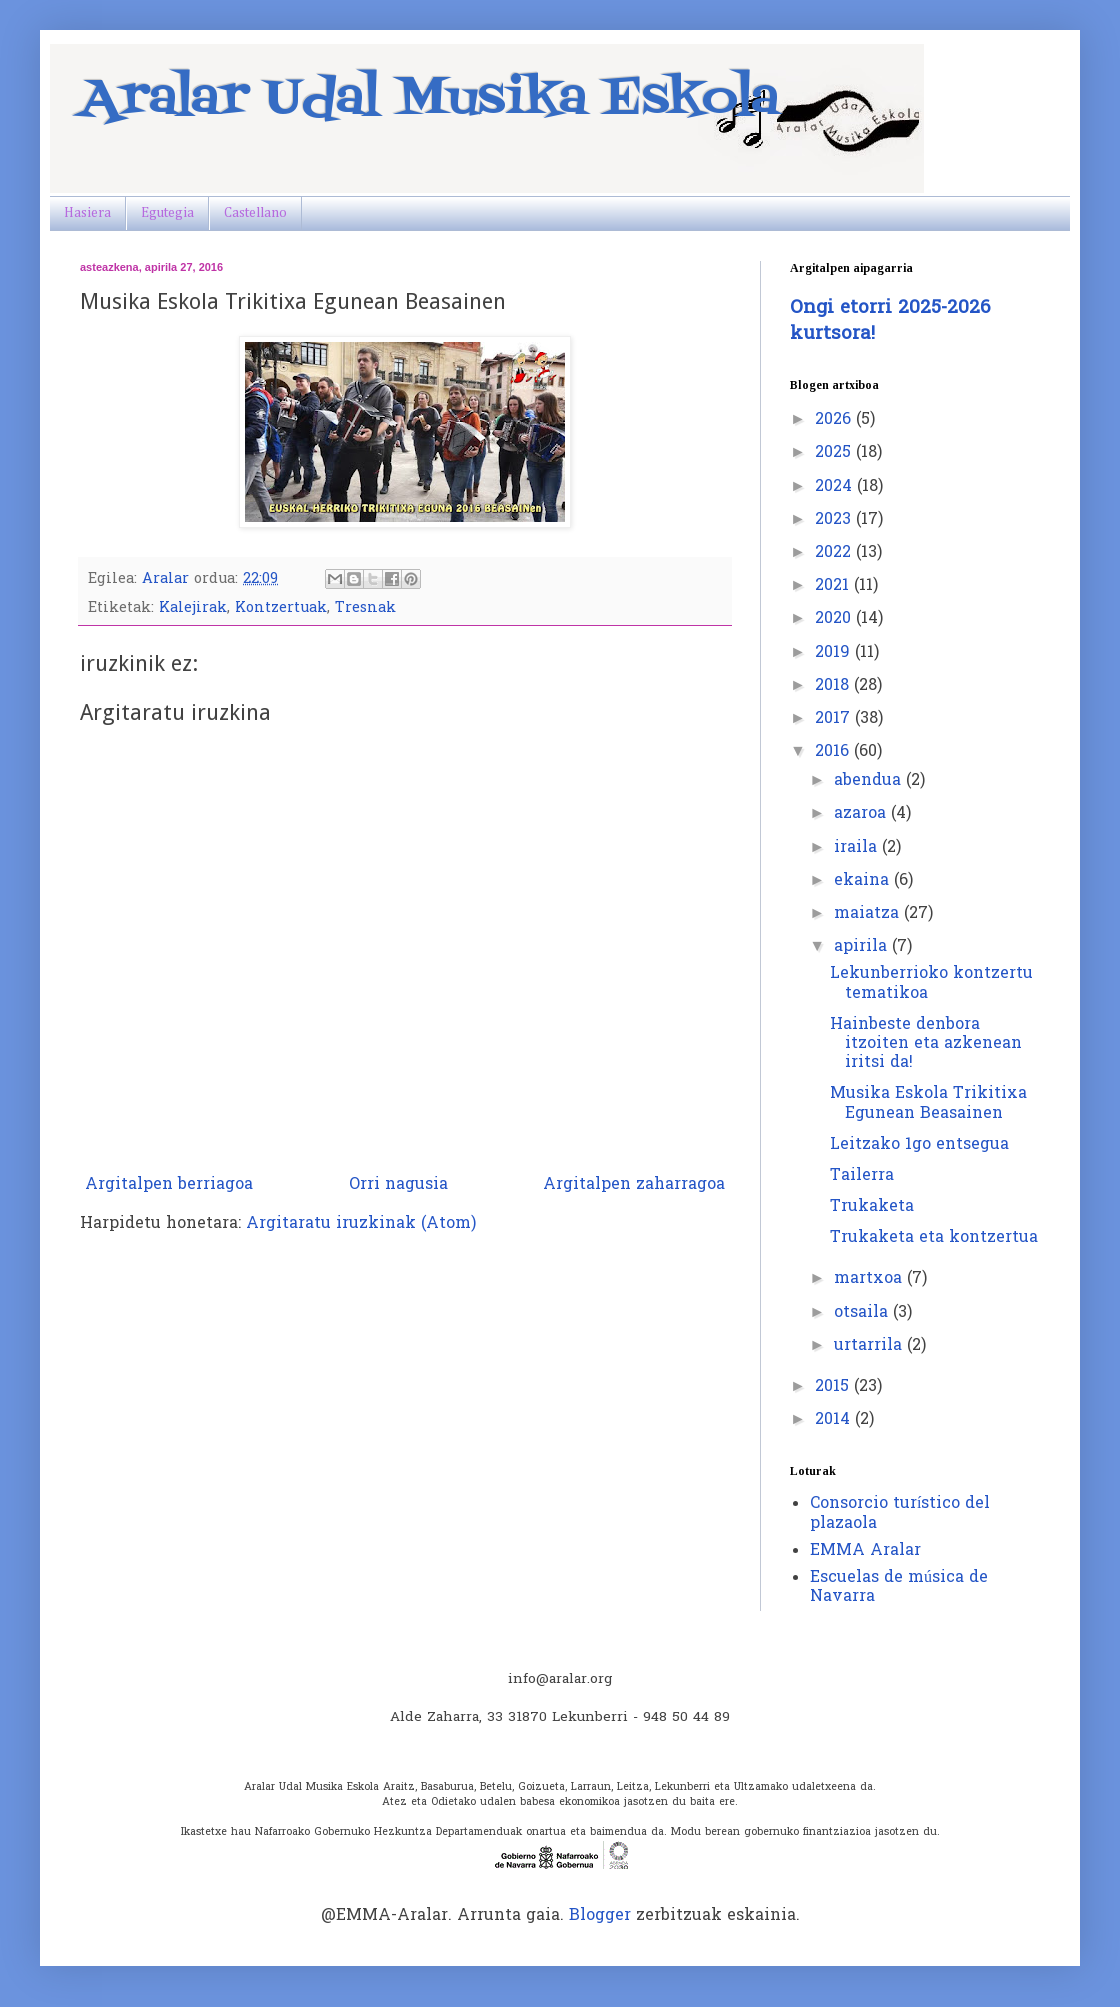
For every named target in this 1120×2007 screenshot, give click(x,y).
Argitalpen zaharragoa (634, 1185)
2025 (835, 453)
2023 (835, 520)
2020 (835, 619)
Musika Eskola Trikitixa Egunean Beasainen (928, 1103)
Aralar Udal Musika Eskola (429, 100)
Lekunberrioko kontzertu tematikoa (931, 983)
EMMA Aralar (865, 1551)
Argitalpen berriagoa (169, 1185)
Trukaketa (872, 1207)
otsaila (863, 1313)
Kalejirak (193, 608)
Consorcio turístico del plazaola (900, 1513)
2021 (834, 586)
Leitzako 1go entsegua (919, 1145)
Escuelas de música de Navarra (899, 1587)
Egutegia (167, 213)
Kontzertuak (281, 608)
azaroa (862, 814)
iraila (858, 848)
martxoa (870, 1279)
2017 (835, 719)
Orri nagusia (398, 1185)
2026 (835, 420)
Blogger (600, 1916)
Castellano (255, 213)
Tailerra (862, 1176)
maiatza (869, 914)
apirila (863, 947)
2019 (835, 653)
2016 (834, 752)
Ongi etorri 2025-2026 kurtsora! (890, 321)
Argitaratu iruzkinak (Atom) (361, 1224)
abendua (870, 781)
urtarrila (870, 1346)
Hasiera (87, 213)
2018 (834, 686)
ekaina (864, 881)
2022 (835, 553)
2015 (834, 1387)
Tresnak (365, 608)
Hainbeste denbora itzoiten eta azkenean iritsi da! (926, 1044)
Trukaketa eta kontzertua (934, 1238)
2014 (835, 1420)
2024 (836, 487)
